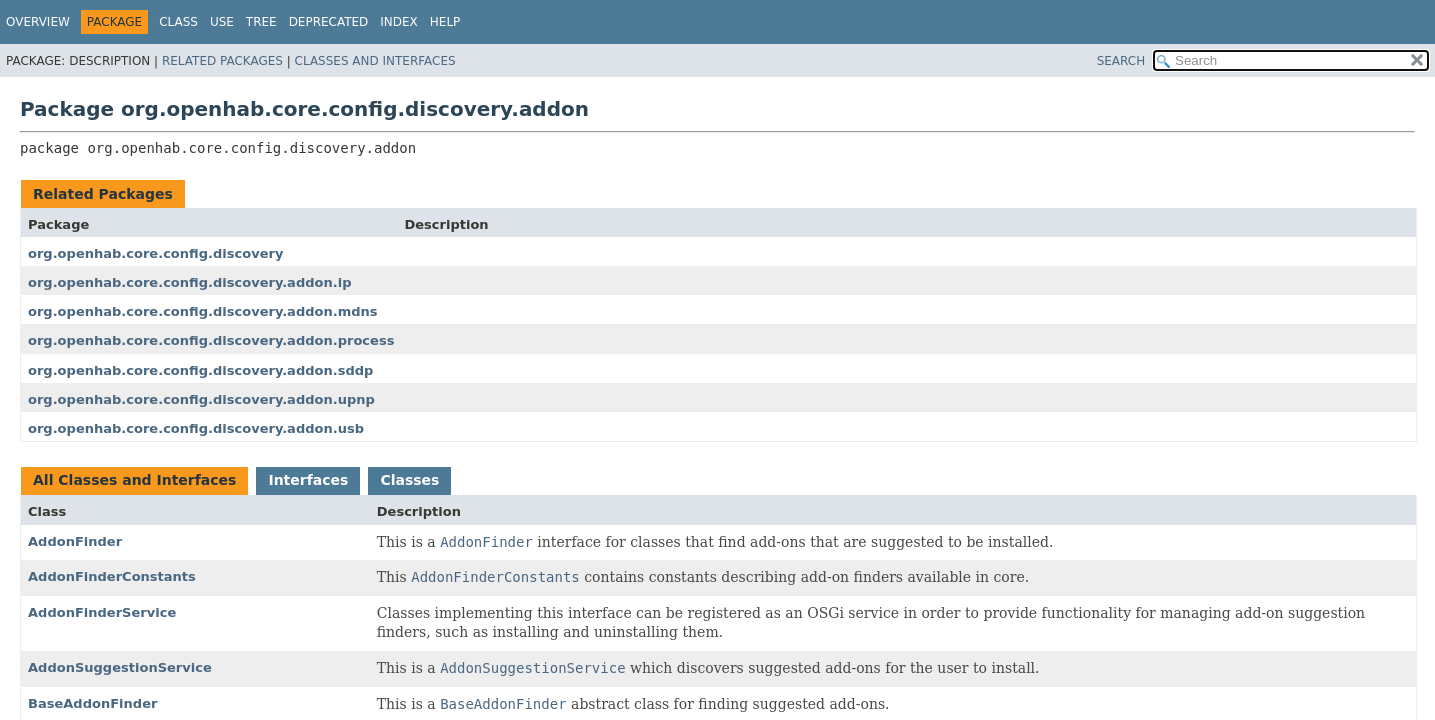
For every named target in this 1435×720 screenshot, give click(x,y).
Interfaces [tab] (308, 480)
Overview (38, 22)
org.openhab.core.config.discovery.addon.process (211, 340)
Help (445, 22)
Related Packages (222, 61)
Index (399, 22)
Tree (261, 22)
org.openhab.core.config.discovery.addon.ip (189, 282)
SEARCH (1121, 61)
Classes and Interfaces (375, 61)
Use (222, 22)
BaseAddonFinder (92, 703)
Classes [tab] (409, 480)
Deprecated (329, 22)
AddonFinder (75, 541)
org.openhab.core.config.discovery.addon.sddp (200, 370)
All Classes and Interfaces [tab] (134, 480)
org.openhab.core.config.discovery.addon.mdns (203, 311)
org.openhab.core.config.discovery (155, 253)
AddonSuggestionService (120, 667)
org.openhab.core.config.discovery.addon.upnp (201, 399)
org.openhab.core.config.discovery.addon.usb (196, 428)
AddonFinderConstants (112, 576)
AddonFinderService (102, 612)
